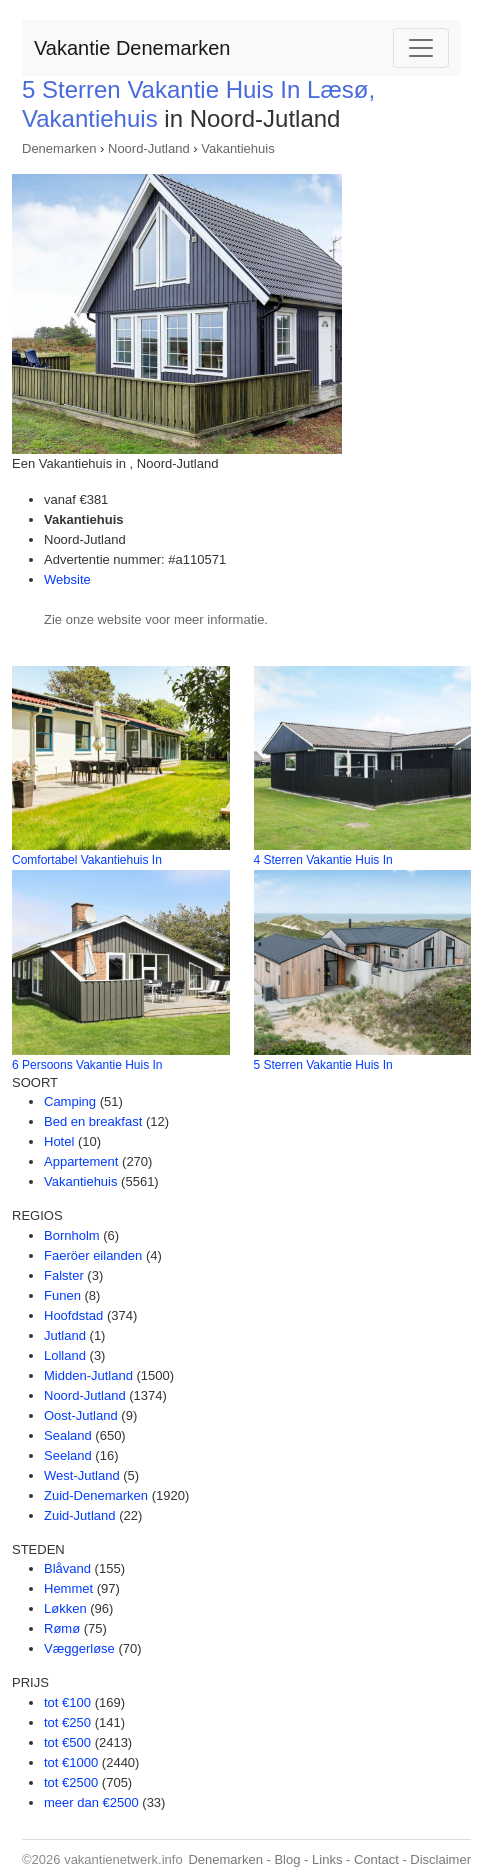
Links (327, 1859)
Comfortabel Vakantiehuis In (87, 860)
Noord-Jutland (149, 148)
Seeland (68, 1455)
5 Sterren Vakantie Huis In (323, 1065)
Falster (64, 1275)
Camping (70, 1101)
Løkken (65, 1608)
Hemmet (68, 1588)
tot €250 (67, 1722)
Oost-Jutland (81, 1415)
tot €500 (67, 1742)
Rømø (62, 1628)
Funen (62, 1295)
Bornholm (72, 1235)
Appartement (81, 1161)
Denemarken (59, 148)
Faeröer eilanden (93, 1255)
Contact (376, 1859)
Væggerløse (79, 1648)
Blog (287, 1859)
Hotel (59, 1141)
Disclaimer (440, 1859)
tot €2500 (71, 1782)
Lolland (65, 1355)
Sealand (68, 1435)
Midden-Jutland (88, 1375)
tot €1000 (71, 1762)
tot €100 (67, 1702)
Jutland (65, 1335)
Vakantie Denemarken (132, 48)
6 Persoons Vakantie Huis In (87, 1065)
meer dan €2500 (91, 1802)
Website (67, 579)
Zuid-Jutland (80, 1515)
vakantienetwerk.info (123, 1859)
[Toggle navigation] (421, 48)
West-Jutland (82, 1475)
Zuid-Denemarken (96, 1495)
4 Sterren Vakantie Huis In (323, 860)
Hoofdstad (73, 1315)
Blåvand (67, 1568)
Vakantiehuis (237, 148)
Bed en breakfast (93, 1121)
